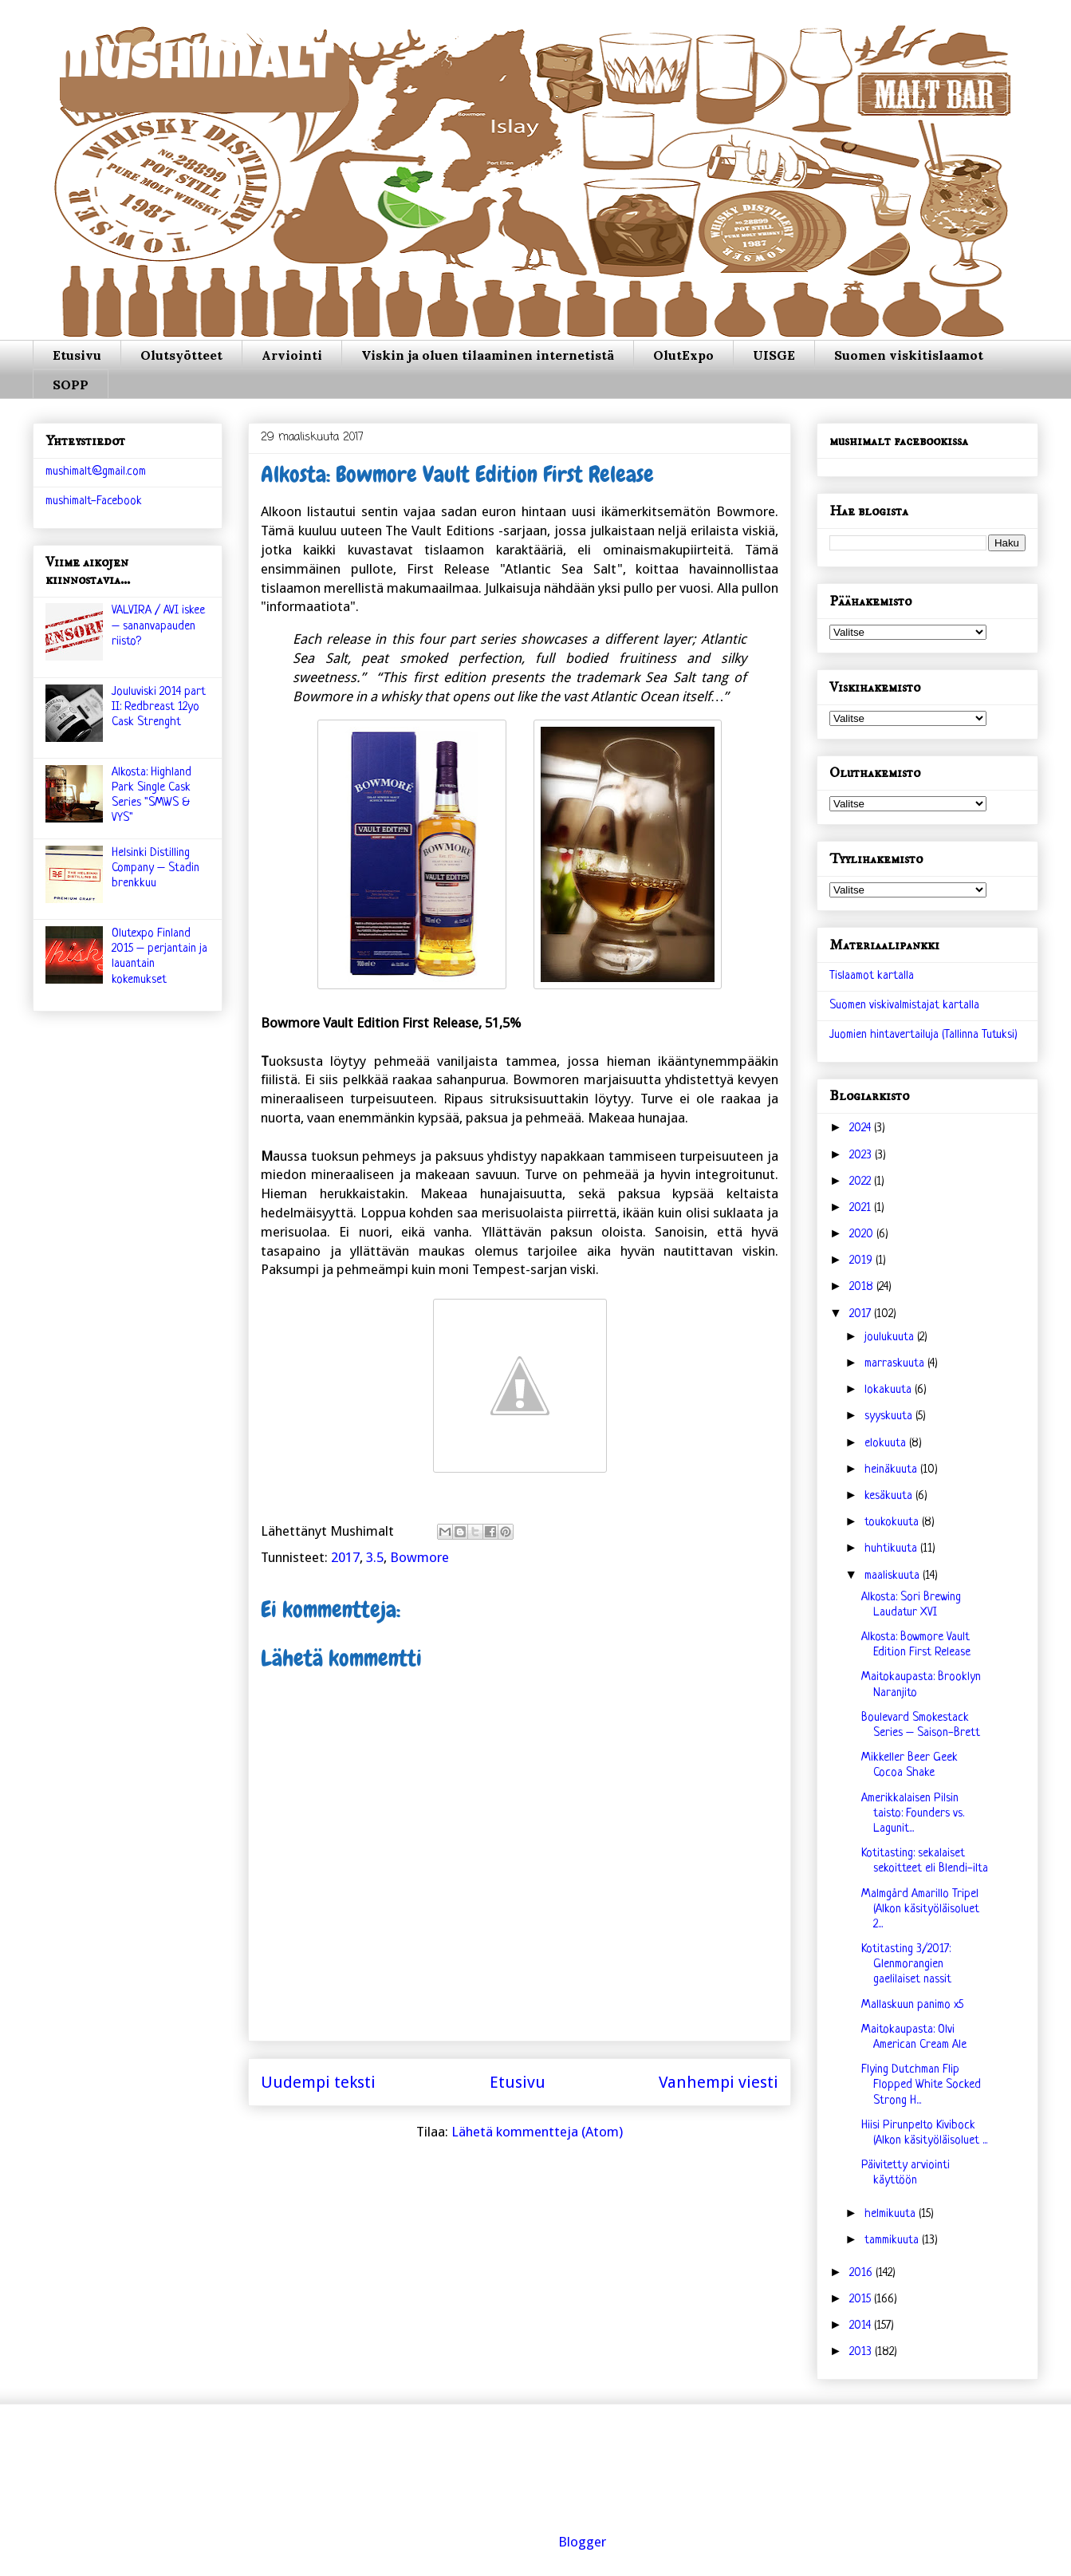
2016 (862, 2273)
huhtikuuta (892, 1549)
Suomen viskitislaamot (908, 355)
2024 (861, 1128)
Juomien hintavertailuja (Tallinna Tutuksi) (923, 1035)
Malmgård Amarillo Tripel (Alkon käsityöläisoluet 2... (920, 1909)
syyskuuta (889, 1416)
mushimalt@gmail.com (95, 472)
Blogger (582, 2542)
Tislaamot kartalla (871, 976)
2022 (861, 1182)
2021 (861, 1208)
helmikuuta (891, 2214)
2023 (862, 1155)
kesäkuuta (889, 1496)
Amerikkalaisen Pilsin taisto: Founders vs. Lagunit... (912, 1814)
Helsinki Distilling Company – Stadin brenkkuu (155, 868)
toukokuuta (893, 1522)
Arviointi (292, 355)
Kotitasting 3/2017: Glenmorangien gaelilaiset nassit (906, 1964)
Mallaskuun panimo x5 (912, 2005)
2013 (862, 2352)
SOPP (71, 385)
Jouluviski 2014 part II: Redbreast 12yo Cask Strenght (159, 707)
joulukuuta (890, 1337)
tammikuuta (893, 2240)
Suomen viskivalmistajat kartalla (904, 1005)
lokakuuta (889, 1390)
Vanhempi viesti (718, 2082)
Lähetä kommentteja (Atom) (537, 2132)
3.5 (375, 1557)
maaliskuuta (893, 1576)
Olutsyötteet (181, 355)
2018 (862, 1287)
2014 (861, 2326)
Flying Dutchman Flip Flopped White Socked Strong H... (921, 2085)
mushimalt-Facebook (93, 501)
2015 (861, 2299)
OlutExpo (683, 355)
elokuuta (886, 1443)
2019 (862, 1261)
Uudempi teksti (318, 2082)
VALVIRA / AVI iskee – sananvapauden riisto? (158, 626)
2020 (862, 1234)
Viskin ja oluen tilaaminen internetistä (487, 355)
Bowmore (419, 1557)
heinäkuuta (892, 1470)
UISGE (774, 355)
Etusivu (77, 355)
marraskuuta (895, 1364)
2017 (345, 1557)
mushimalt (193, 67)
